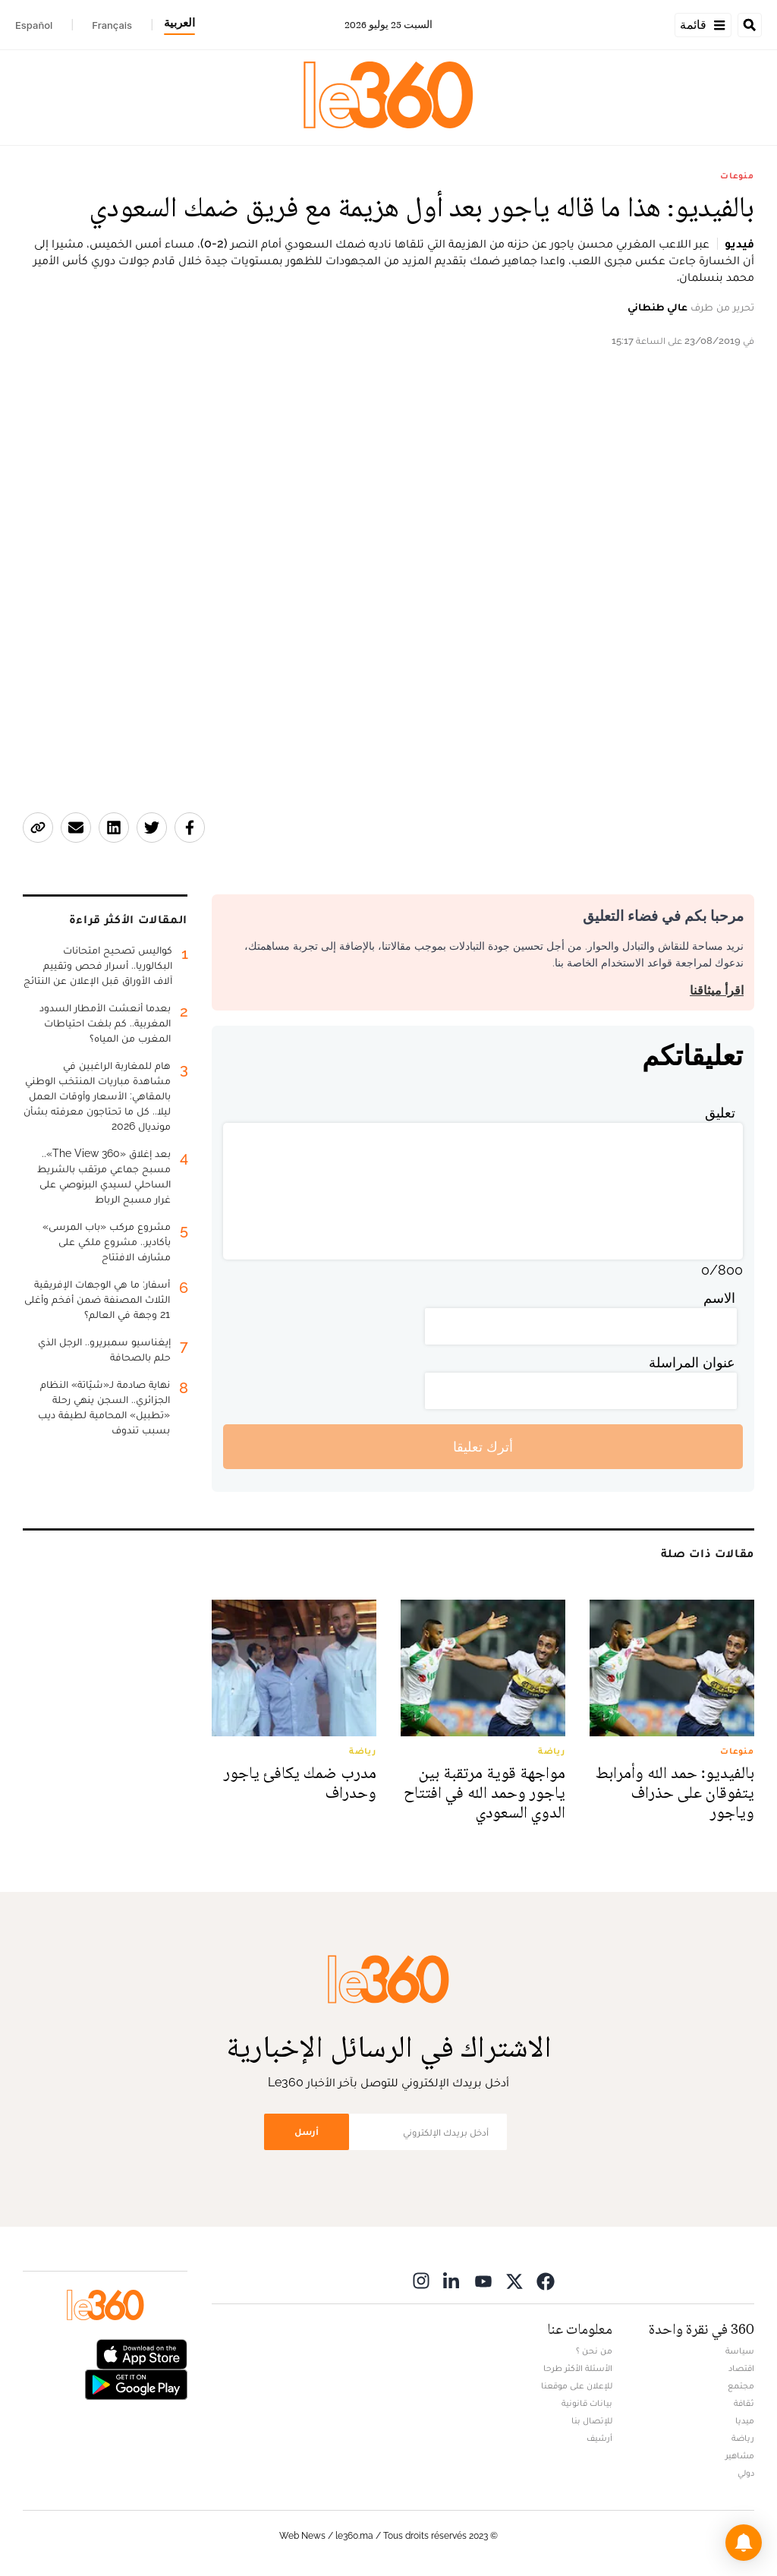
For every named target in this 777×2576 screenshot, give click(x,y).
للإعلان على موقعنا (576, 2385)
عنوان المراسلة (692, 1362)
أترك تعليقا (483, 1447)
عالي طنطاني (657, 307)
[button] (743, 2542)
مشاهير (739, 2455)
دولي (746, 2472)
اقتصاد (741, 2368)
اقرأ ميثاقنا (717, 990)
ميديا (744, 2420)
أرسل (306, 2131)
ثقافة (744, 2403)
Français (112, 25)
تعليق (720, 1113)
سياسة (739, 2350)
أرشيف (599, 2438)
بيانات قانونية (587, 2403)
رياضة (742, 2438)
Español (33, 25)
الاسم (719, 1298)
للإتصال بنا (591, 2420)
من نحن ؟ (594, 2350)
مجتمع (741, 2385)
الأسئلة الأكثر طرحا (577, 2368)
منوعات (737, 175)
